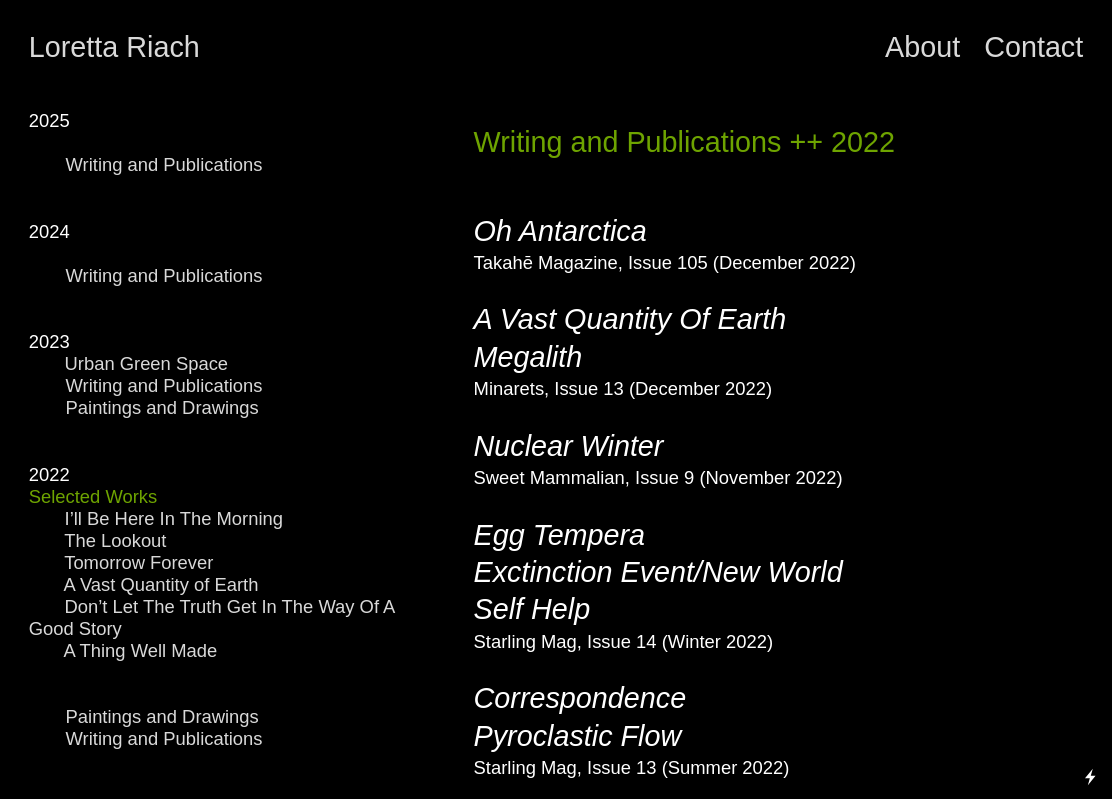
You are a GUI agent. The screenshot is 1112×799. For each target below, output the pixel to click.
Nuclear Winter (569, 446)
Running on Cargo (1091, 690)
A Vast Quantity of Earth (161, 584)
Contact (1033, 47)
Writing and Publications (167, 164)
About (926, 47)
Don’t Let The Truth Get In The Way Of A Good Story (212, 617)
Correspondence (580, 698)
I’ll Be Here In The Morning (174, 518)
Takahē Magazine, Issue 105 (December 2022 (662, 262)
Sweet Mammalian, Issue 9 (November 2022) (658, 477)
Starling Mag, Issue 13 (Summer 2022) (632, 767)
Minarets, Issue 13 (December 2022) (623, 388)
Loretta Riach (114, 47)
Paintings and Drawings (165, 407)
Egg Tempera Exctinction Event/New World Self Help (658, 572)
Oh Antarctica (560, 231)
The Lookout (110, 540)
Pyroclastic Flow (578, 736)
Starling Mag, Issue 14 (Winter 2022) (624, 641)
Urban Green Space (128, 363)
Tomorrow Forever (138, 562)
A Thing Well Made (141, 650)
